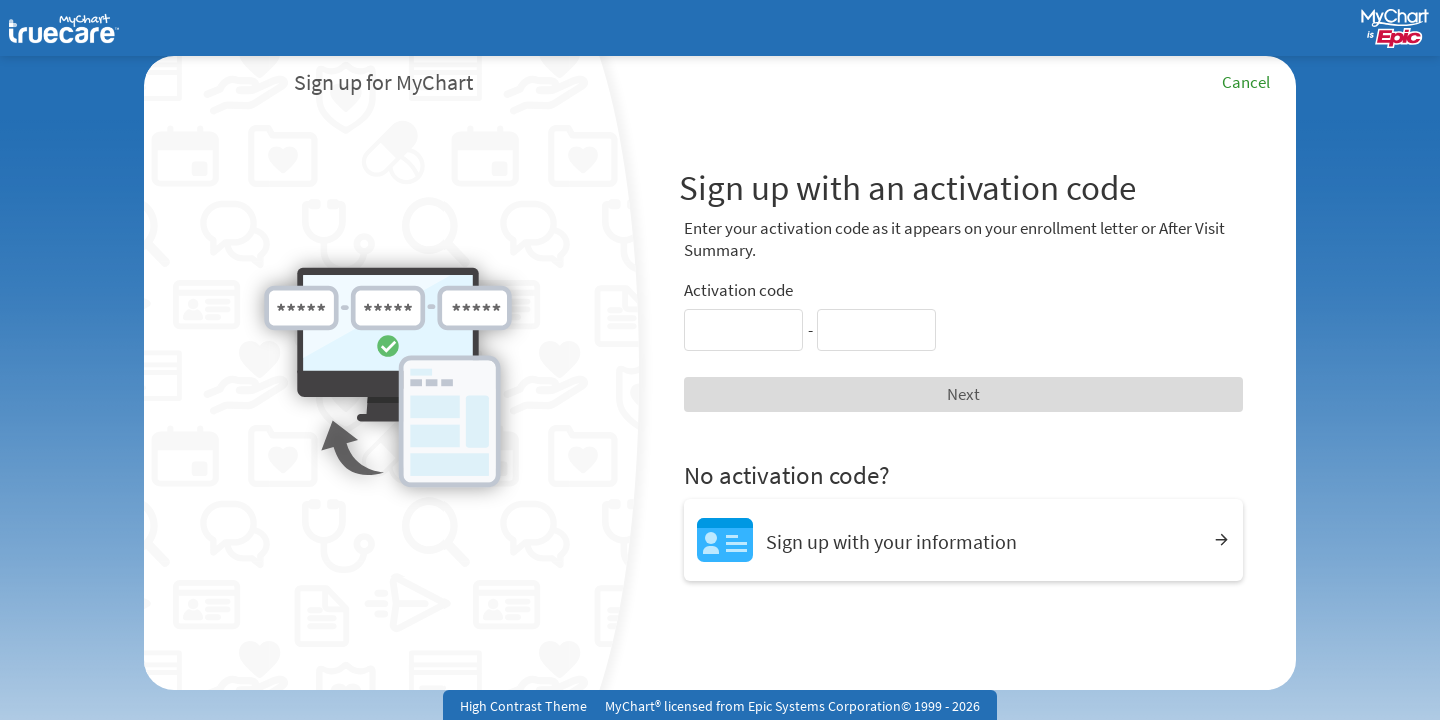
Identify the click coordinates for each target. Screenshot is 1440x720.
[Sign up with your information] (963, 539)
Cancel (1246, 82)
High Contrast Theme (523, 706)
